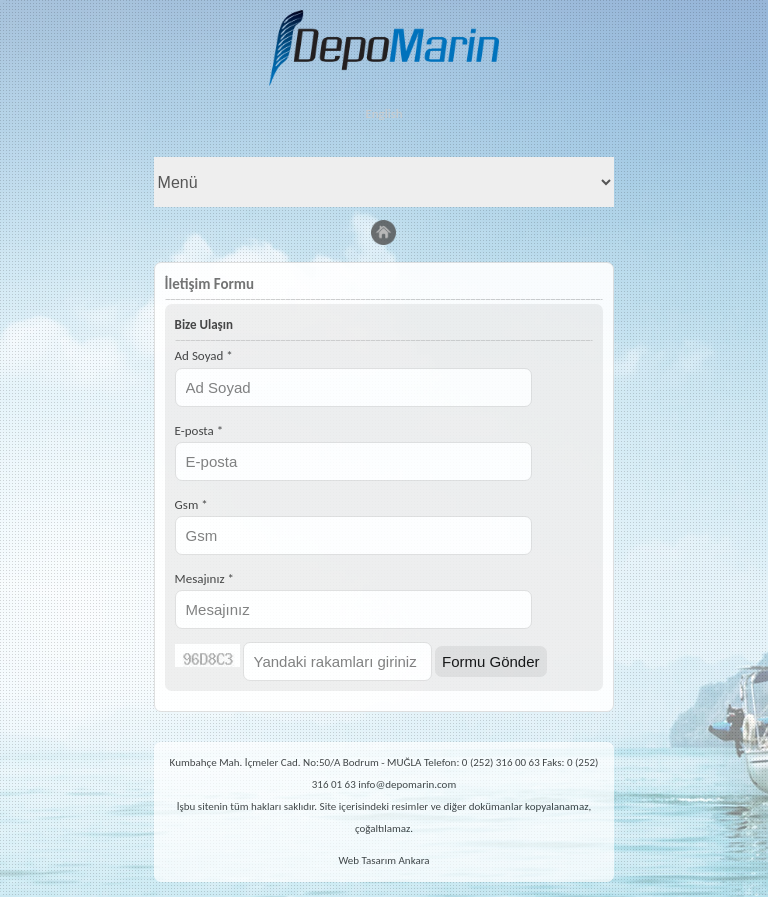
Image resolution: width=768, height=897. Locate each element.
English (383, 113)
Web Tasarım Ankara (383, 860)
